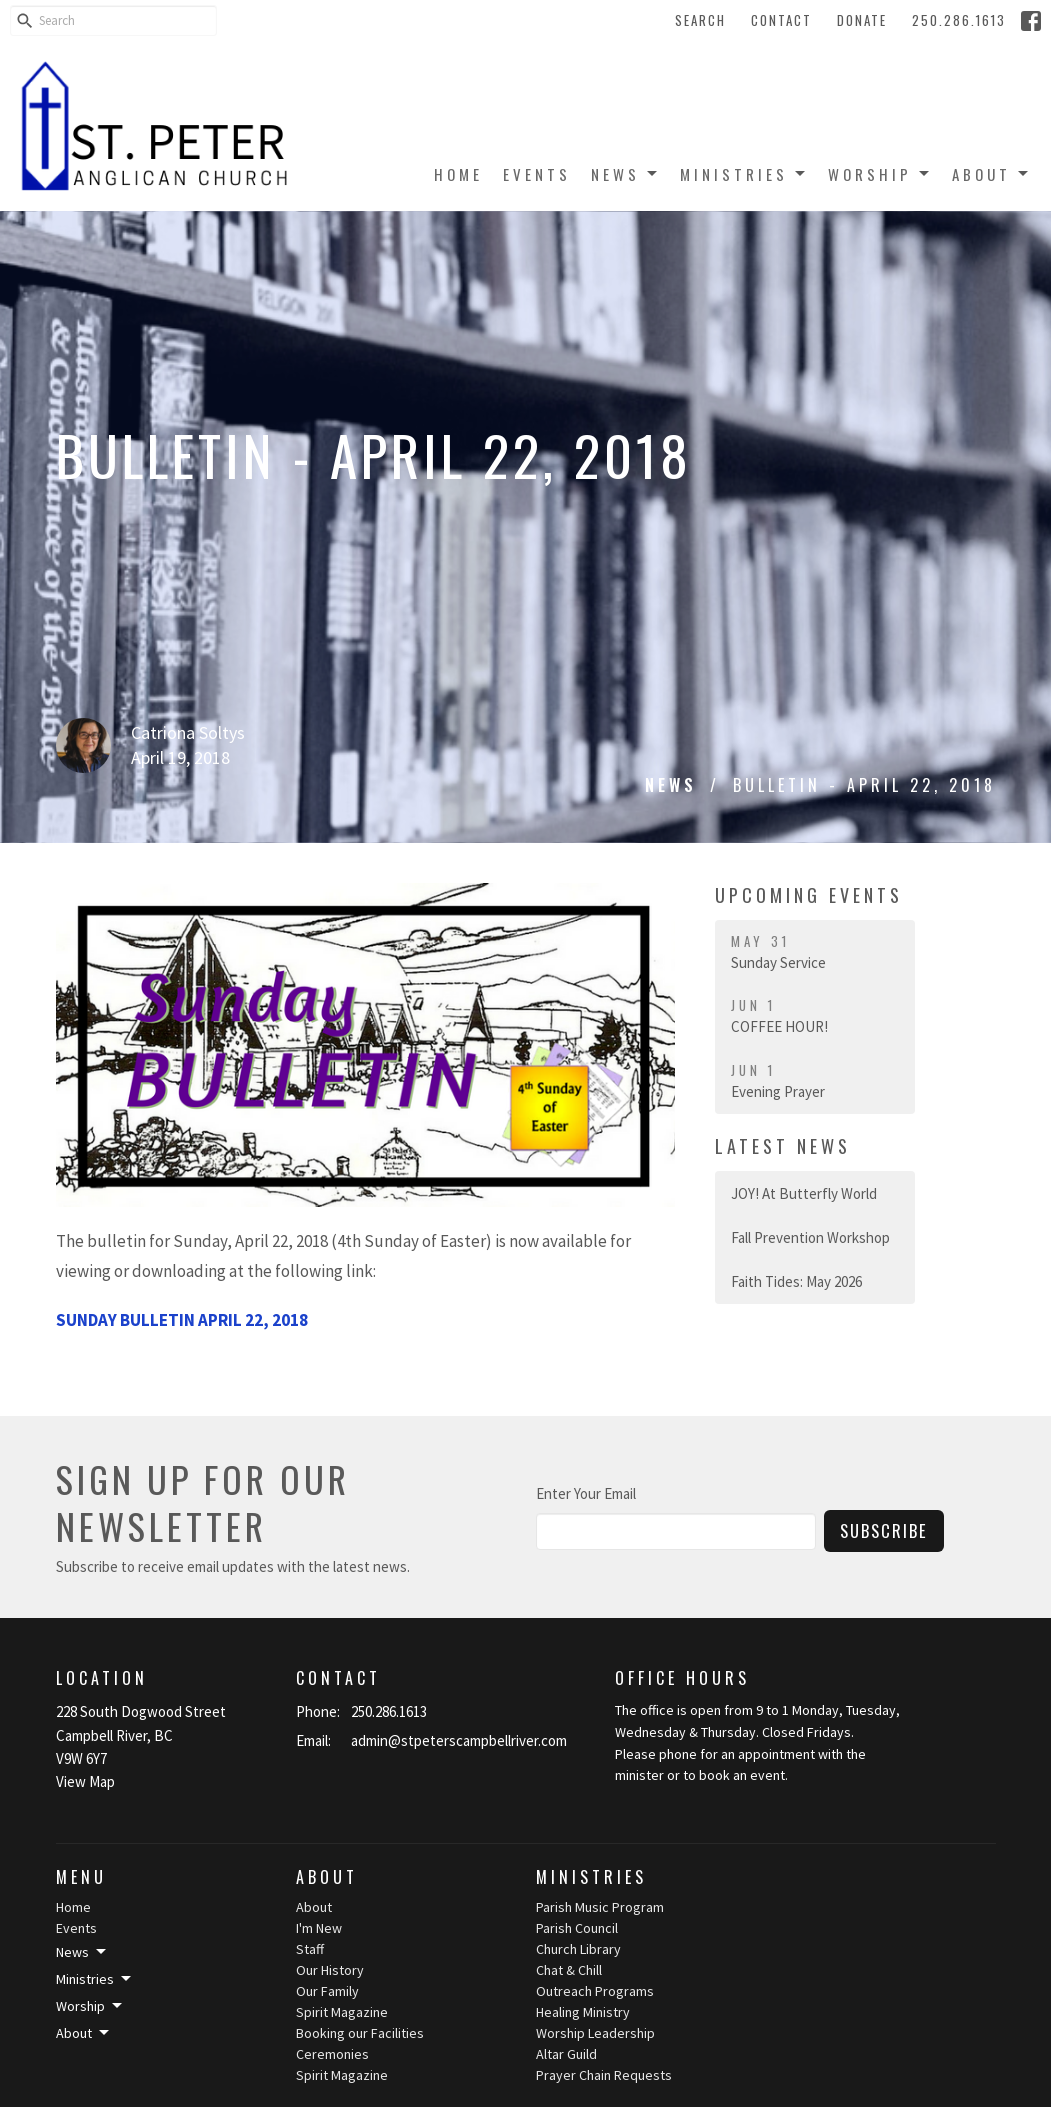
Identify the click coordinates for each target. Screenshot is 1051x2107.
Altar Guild (566, 2054)
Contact (781, 20)
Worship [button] (90, 2006)
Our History (330, 1970)
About (991, 174)
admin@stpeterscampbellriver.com (459, 1740)
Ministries (744, 174)
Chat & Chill (569, 1970)
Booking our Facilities (360, 2033)
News (625, 174)
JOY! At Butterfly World (804, 1193)
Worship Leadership (595, 2033)
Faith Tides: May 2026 (796, 1281)
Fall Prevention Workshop (810, 1237)
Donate (862, 20)
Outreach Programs (595, 1991)
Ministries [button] (95, 1979)
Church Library (578, 1949)
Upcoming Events (809, 895)
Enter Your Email (586, 1493)
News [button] (82, 1952)
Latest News (783, 1146)
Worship (880, 174)
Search (700, 20)
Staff (310, 1949)
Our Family (327, 1991)
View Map (85, 1781)
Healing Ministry (583, 2012)
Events (537, 174)
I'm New (319, 1928)
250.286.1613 (959, 20)
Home (458, 174)
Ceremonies (332, 2054)
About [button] (84, 2033)
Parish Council (577, 1928)
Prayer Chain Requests (604, 2075)
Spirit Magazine (342, 2012)
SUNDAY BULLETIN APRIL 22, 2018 (182, 1320)
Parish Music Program (600, 1907)
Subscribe (884, 1530)
